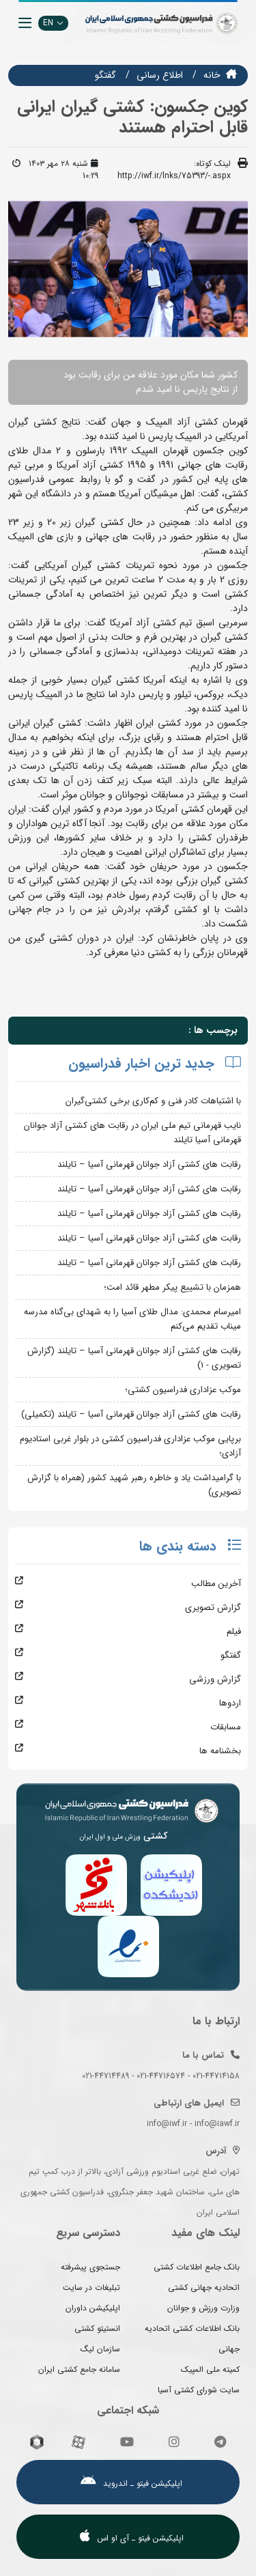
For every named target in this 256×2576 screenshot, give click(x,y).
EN (53, 22)
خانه (212, 75)
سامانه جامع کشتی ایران (79, 2369)
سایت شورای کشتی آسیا (199, 2389)
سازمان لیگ (100, 2349)
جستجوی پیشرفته (90, 2267)
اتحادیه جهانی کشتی (204, 2287)
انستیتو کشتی (97, 2328)
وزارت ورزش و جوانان (203, 2308)
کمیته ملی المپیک (210, 2369)
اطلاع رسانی (160, 75)
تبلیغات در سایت (91, 2287)
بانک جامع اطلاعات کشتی (197, 2267)
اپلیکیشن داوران (93, 2308)
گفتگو (105, 75)
